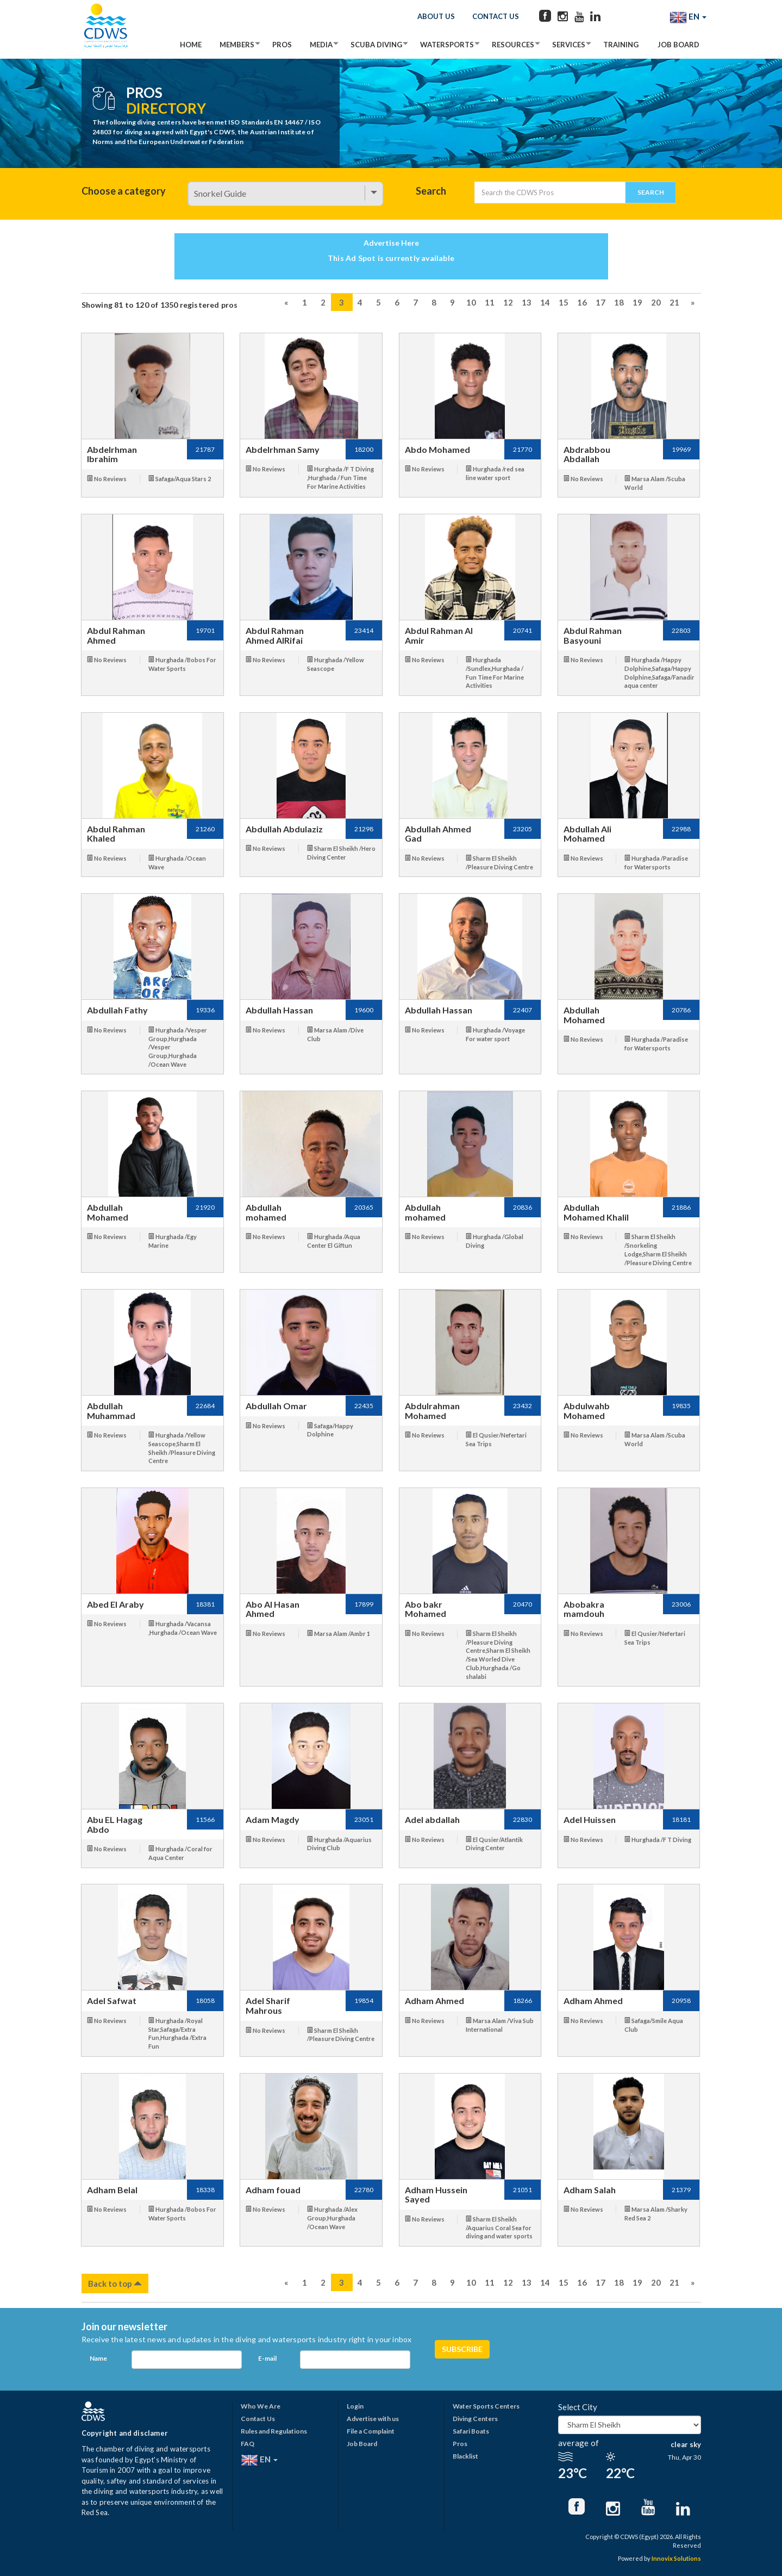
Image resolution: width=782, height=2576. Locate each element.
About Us (436, 16)
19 (637, 302)
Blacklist (465, 2456)
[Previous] (286, 302)
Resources (513, 44)
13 (526, 302)
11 (490, 302)
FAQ (247, 2444)
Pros (282, 44)
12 (508, 302)
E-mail (267, 2358)
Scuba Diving (376, 44)
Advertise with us (373, 2419)
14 (545, 302)
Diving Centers (475, 2419)
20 (656, 302)
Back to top (115, 2283)
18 (619, 302)
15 (563, 302)
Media (321, 44)
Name (98, 2358)
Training (621, 44)
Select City (577, 2407)
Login (355, 2406)
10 (471, 302)
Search (431, 191)
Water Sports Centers (486, 2406)
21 (674, 302)
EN (688, 17)
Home (191, 44)
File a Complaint (371, 2431)
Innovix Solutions (676, 2558)
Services (568, 44)
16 (582, 302)
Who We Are (260, 2406)
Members (237, 44)
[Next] (693, 302)
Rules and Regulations (274, 2431)
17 (600, 302)
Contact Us (495, 16)
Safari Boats (471, 2431)
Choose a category (124, 191)
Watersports (447, 44)
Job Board (678, 44)
